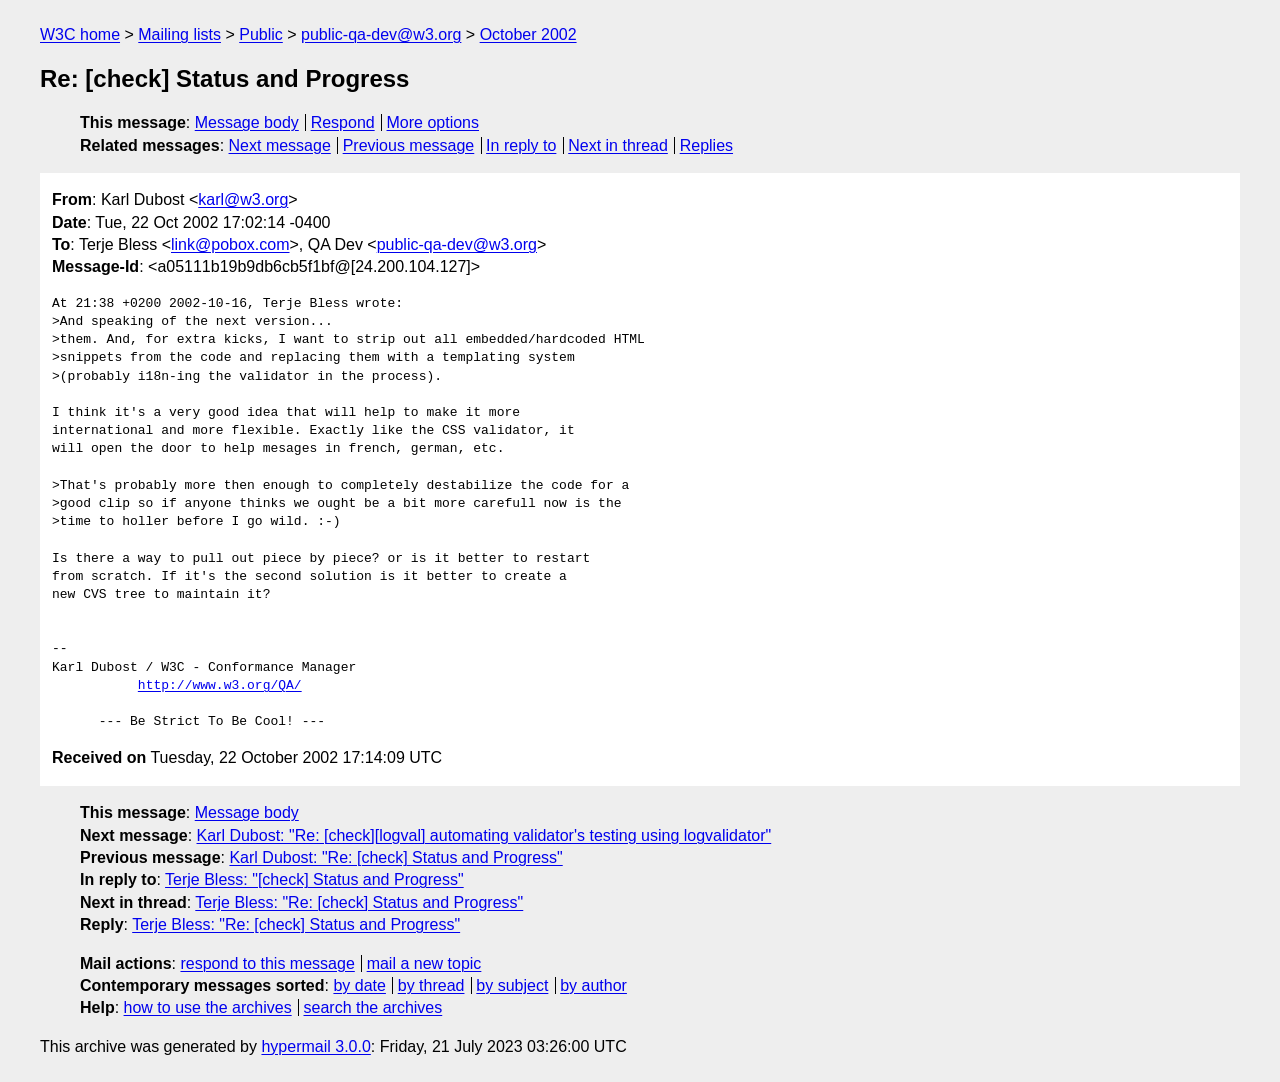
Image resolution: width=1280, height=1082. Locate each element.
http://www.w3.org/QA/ (220, 686)
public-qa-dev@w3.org (381, 34)
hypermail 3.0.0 (315, 1046)
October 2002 (528, 34)
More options (433, 122)
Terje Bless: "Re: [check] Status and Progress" (359, 902)
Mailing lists (179, 34)
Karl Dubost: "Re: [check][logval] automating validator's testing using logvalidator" (484, 835)
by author (593, 985)
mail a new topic (424, 963)
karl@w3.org (243, 199)
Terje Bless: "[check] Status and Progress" (314, 879)
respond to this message (267, 963)
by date (359, 985)
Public (261, 34)
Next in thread (618, 145)
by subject (512, 985)
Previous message (409, 145)
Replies (706, 145)
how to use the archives (208, 1007)
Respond (343, 122)
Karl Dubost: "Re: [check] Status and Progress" (395, 857)
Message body (247, 122)
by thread (431, 985)
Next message (280, 145)
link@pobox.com (230, 244)
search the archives (373, 1007)
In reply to (521, 145)
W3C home (80, 34)
